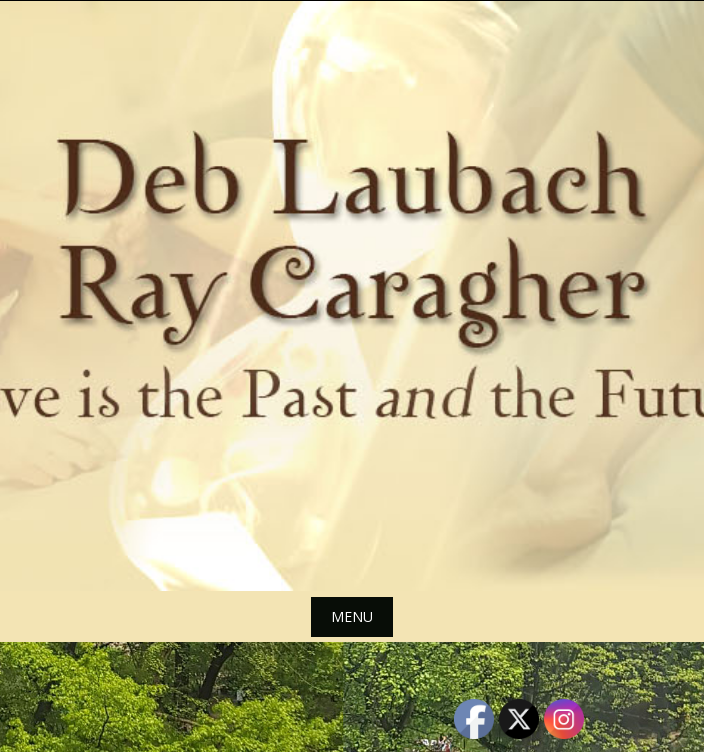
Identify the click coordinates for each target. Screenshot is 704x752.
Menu (352, 616)
